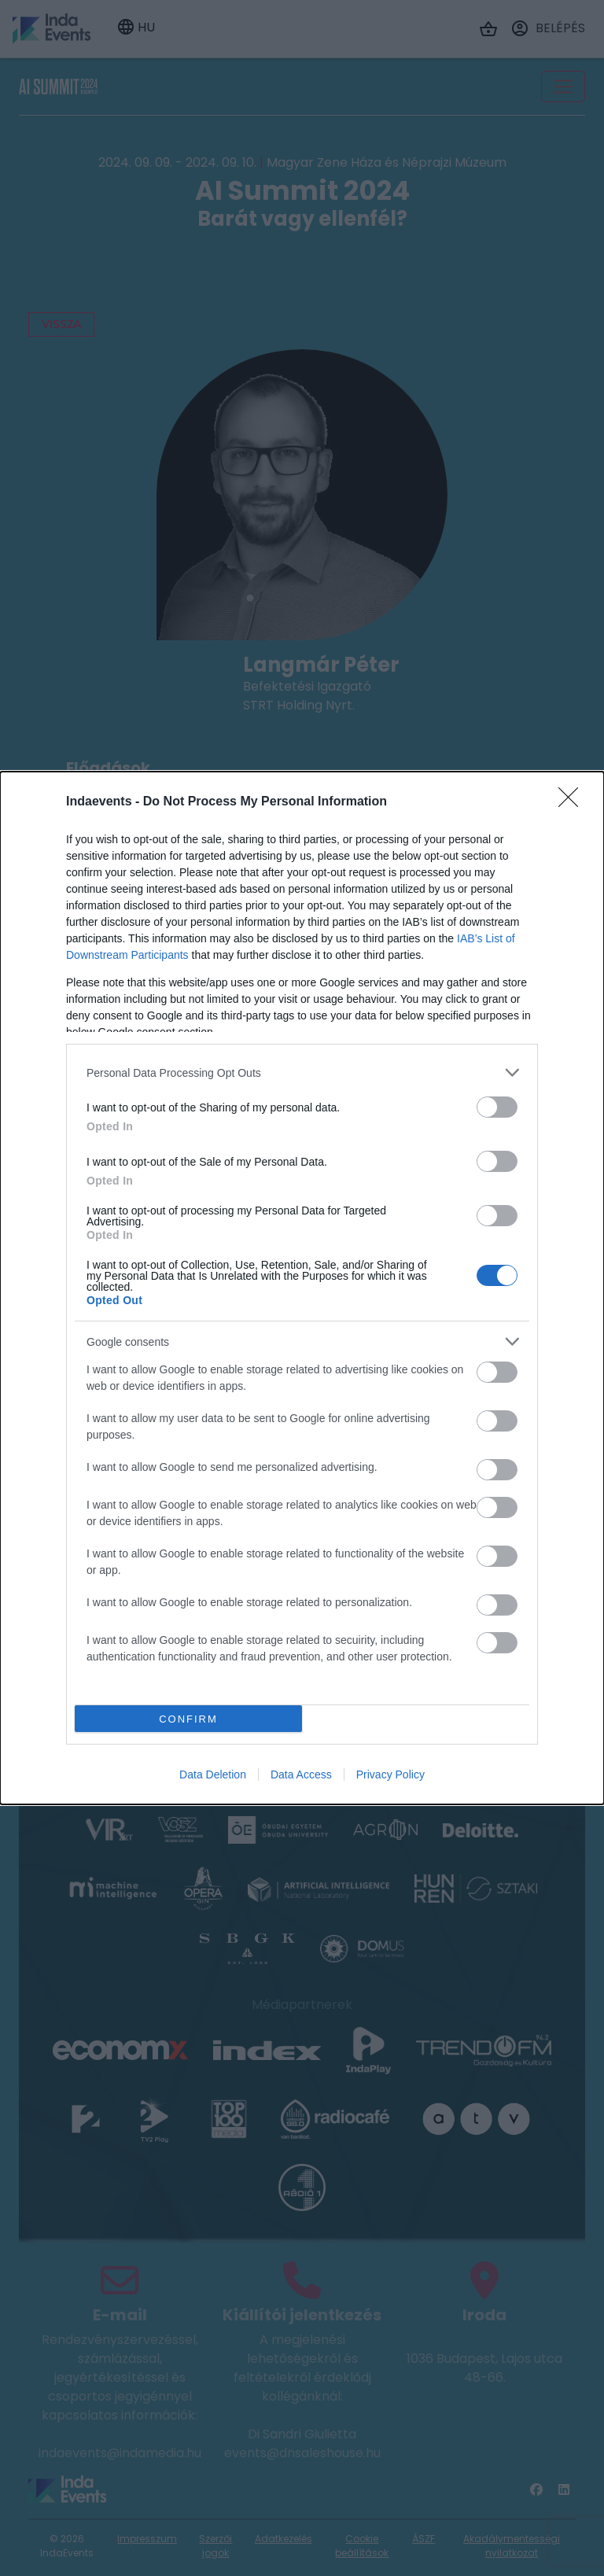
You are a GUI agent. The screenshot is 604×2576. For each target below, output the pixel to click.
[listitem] (302, 1072)
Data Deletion (212, 1774)
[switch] (497, 1107)
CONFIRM (188, 1719)
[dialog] (302, 1288)
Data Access (301, 1774)
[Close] (573, 802)
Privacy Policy (390, 1774)
